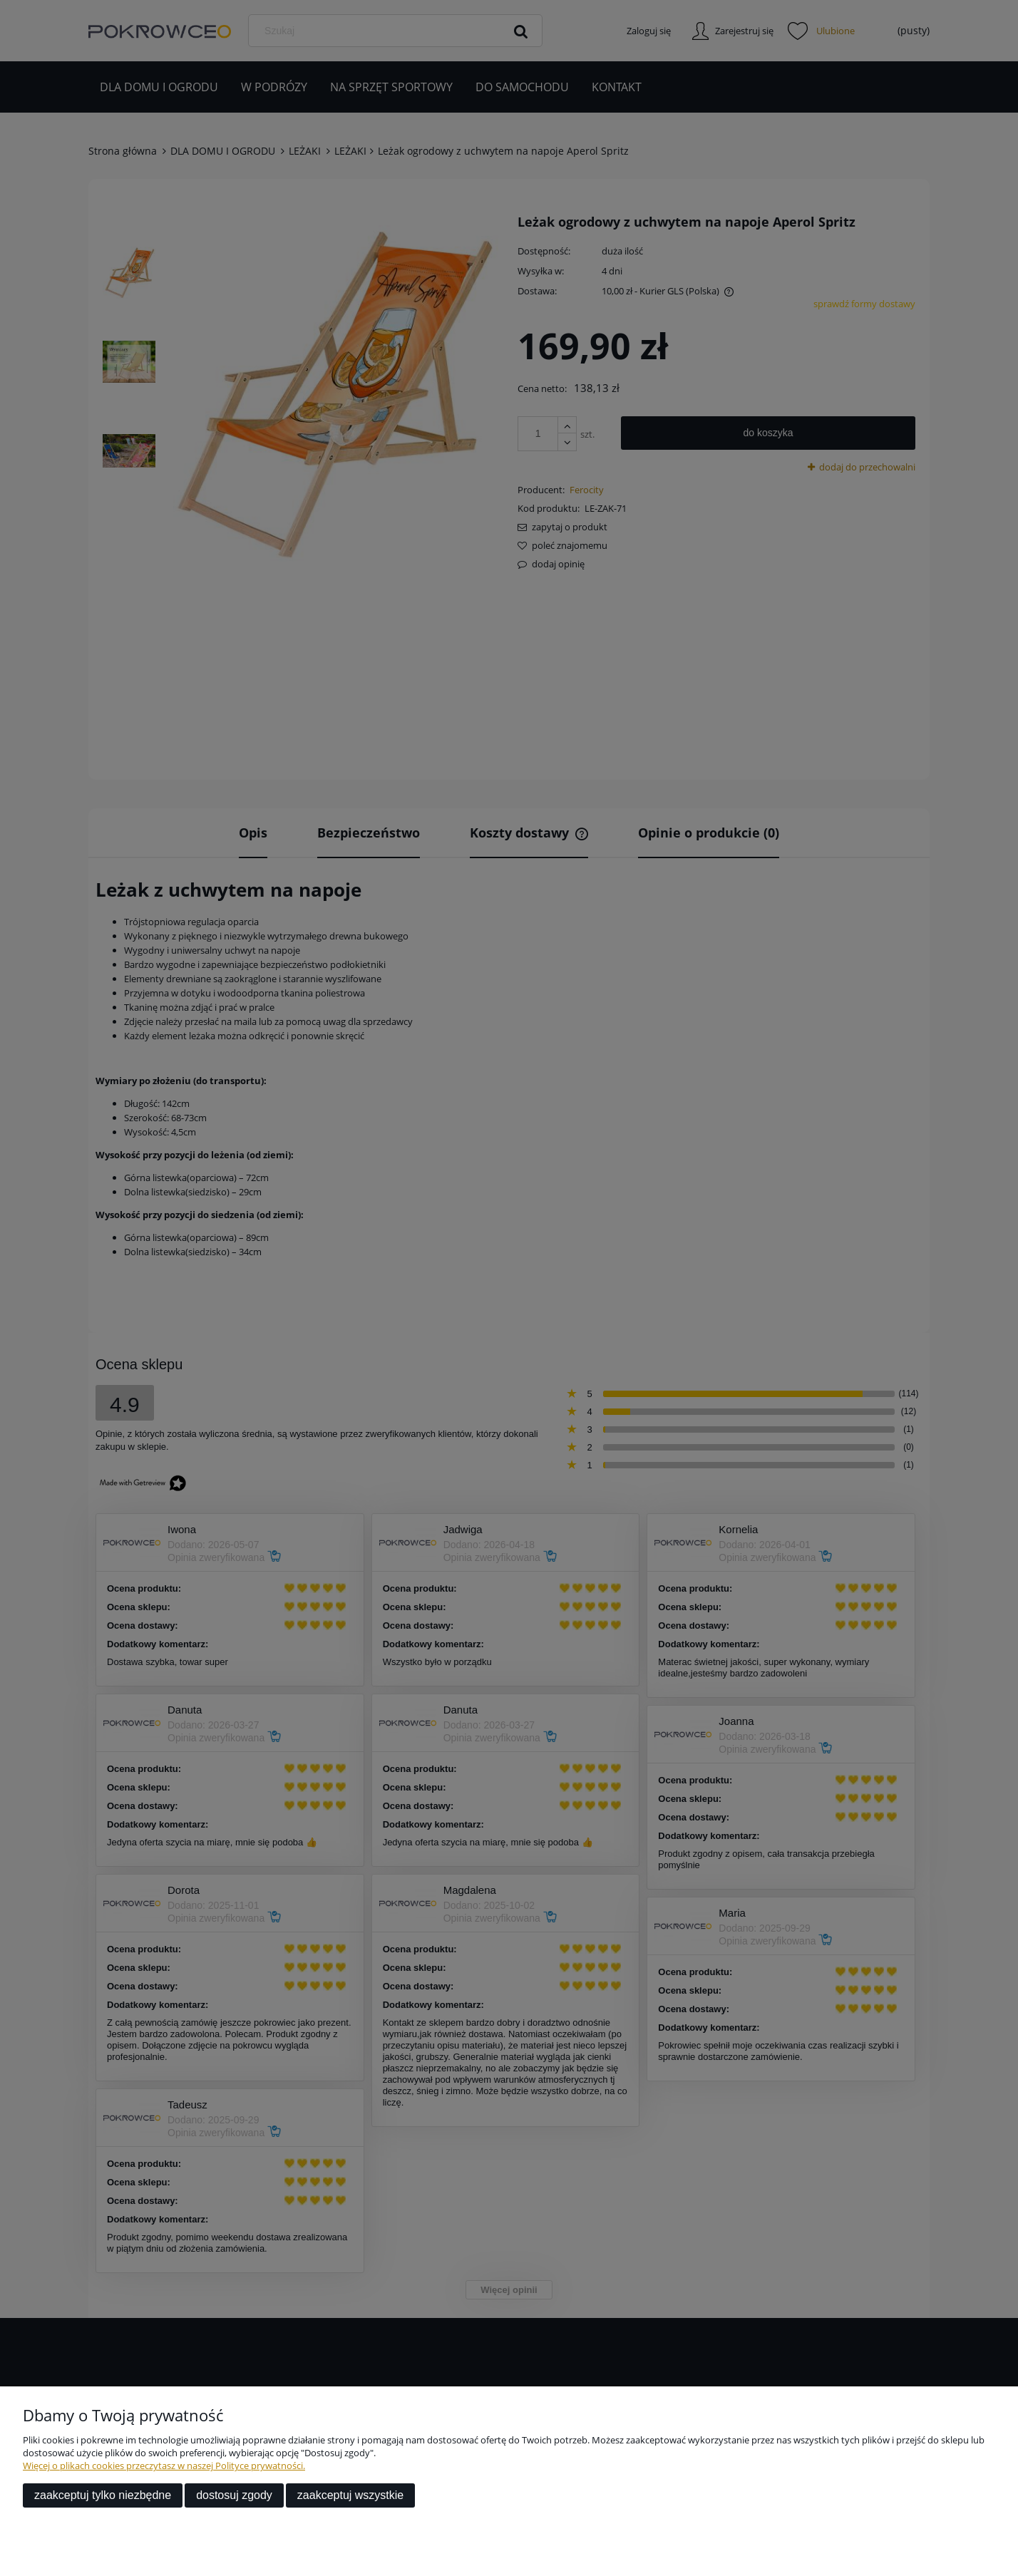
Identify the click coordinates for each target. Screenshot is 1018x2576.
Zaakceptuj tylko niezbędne (102, 2495)
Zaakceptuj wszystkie (350, 2495)
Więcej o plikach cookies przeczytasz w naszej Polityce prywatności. (164, 2465)
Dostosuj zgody (234, 2495)
